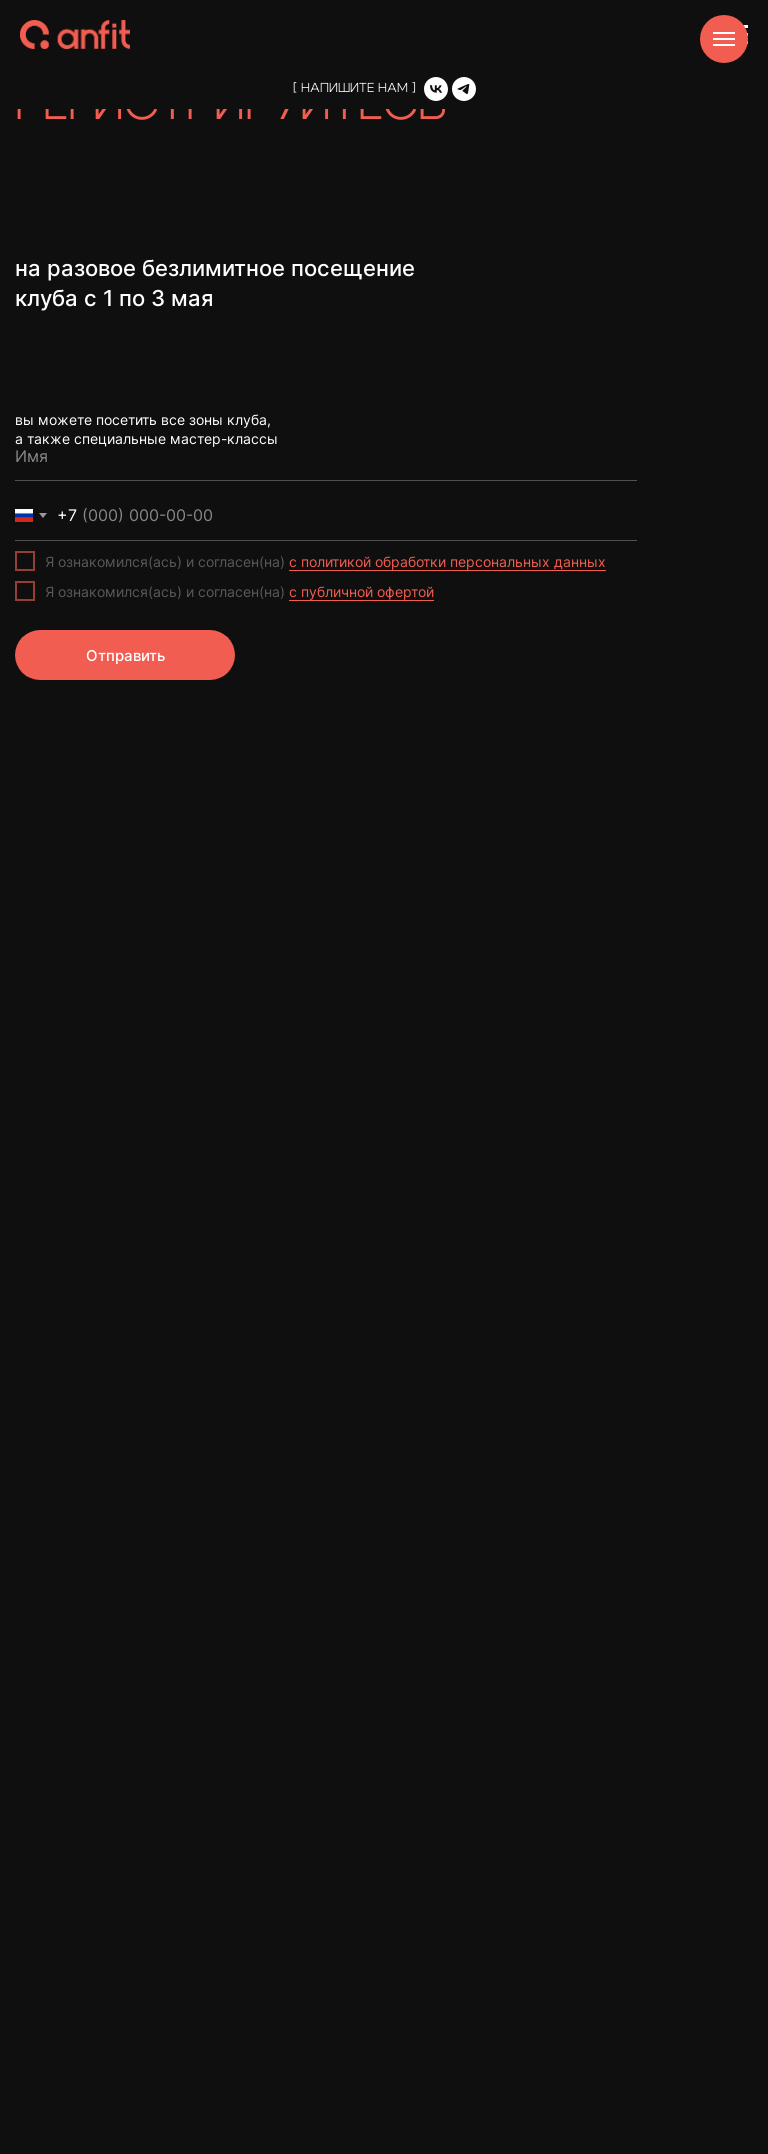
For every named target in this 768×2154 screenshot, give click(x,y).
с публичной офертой (361, 591)
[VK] (436, 89)
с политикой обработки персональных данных (447, 561)
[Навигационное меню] (724, 39)
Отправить (125, 655)
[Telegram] (464, 89)
